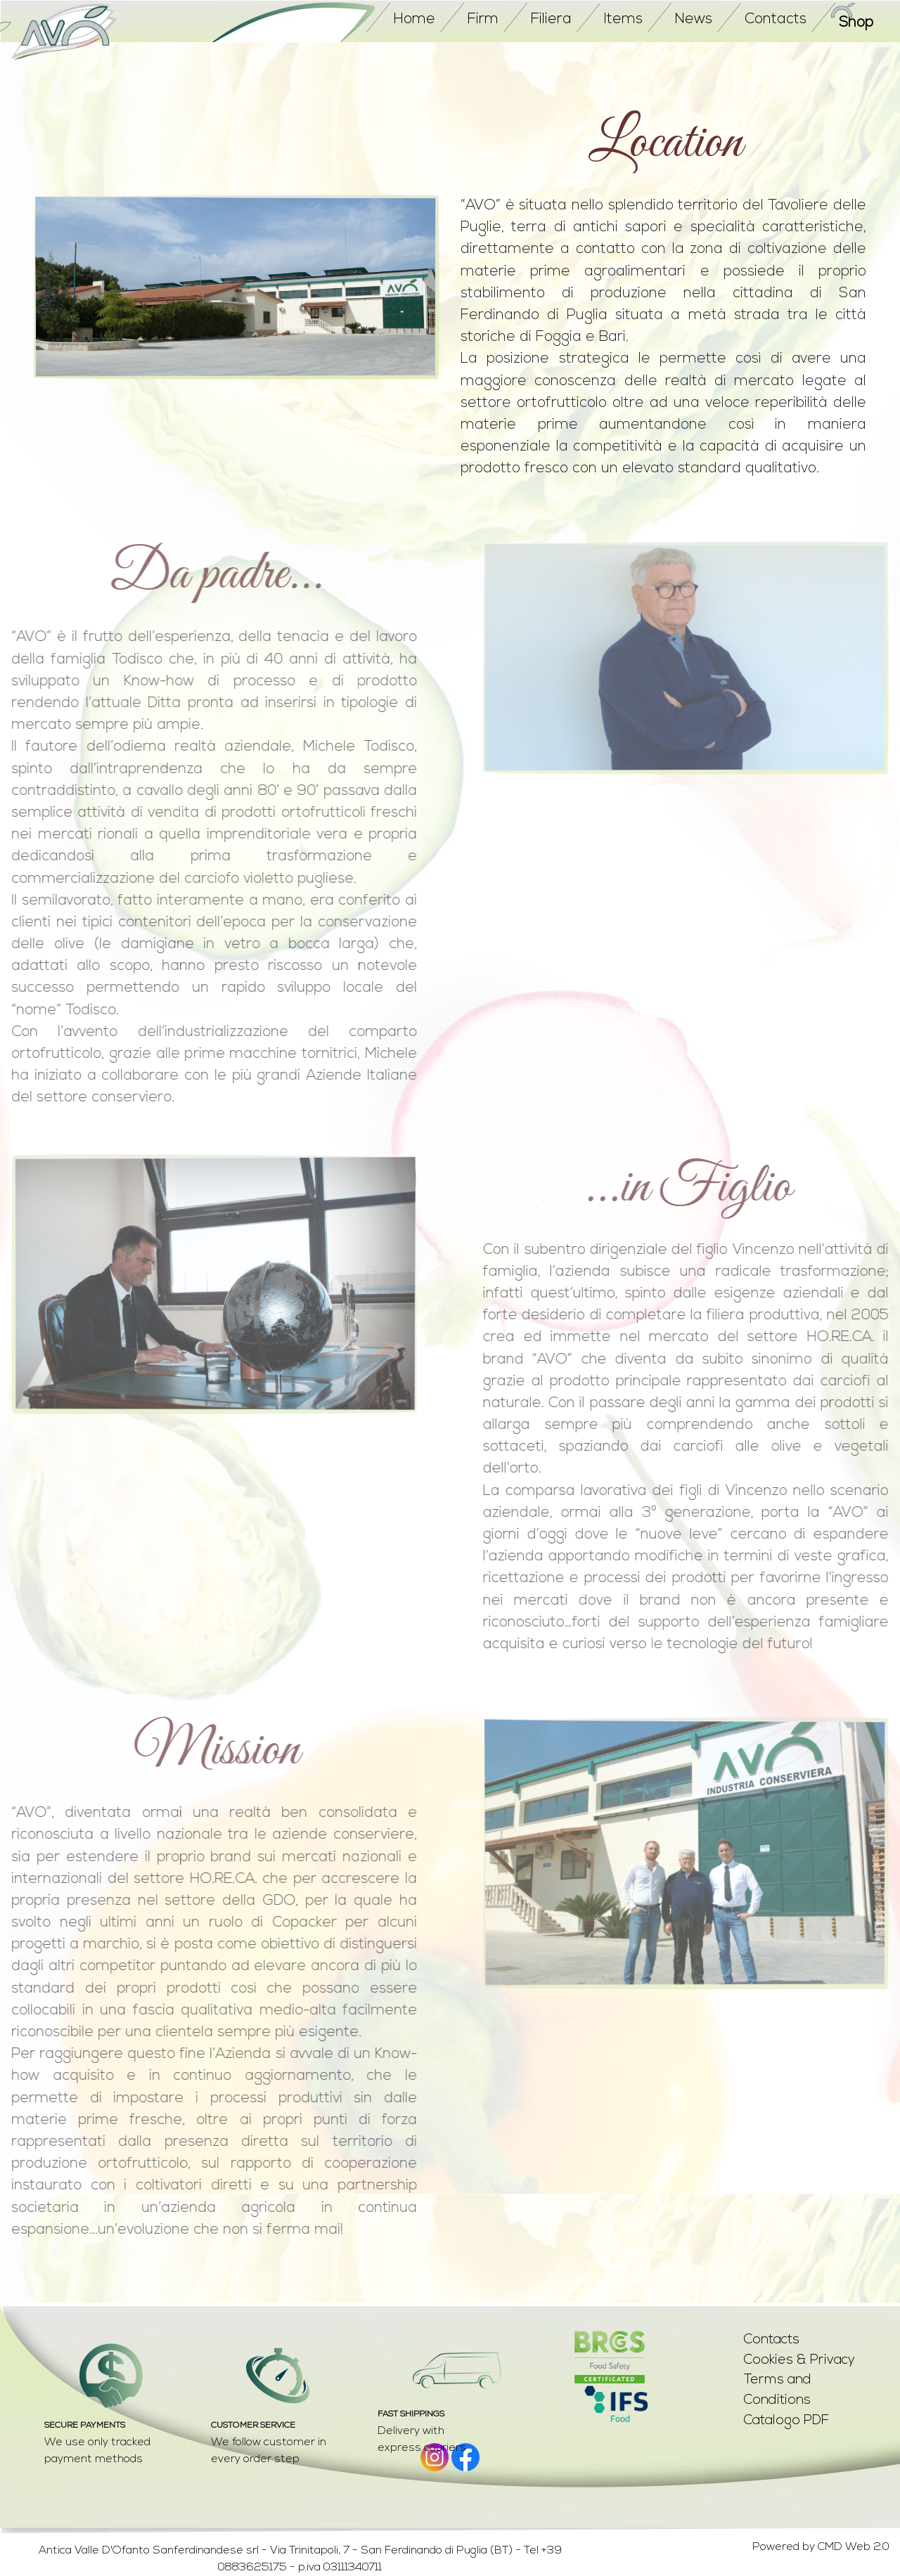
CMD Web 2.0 (853, 2547)
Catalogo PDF (786, 2421)
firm (483, 19)
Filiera (551, 19)
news (693, 19)
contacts (775, 19)
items (623, 19)
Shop (856, 22)
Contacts (771, 2340)
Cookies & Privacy (799, 2360)
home (414, 19)
